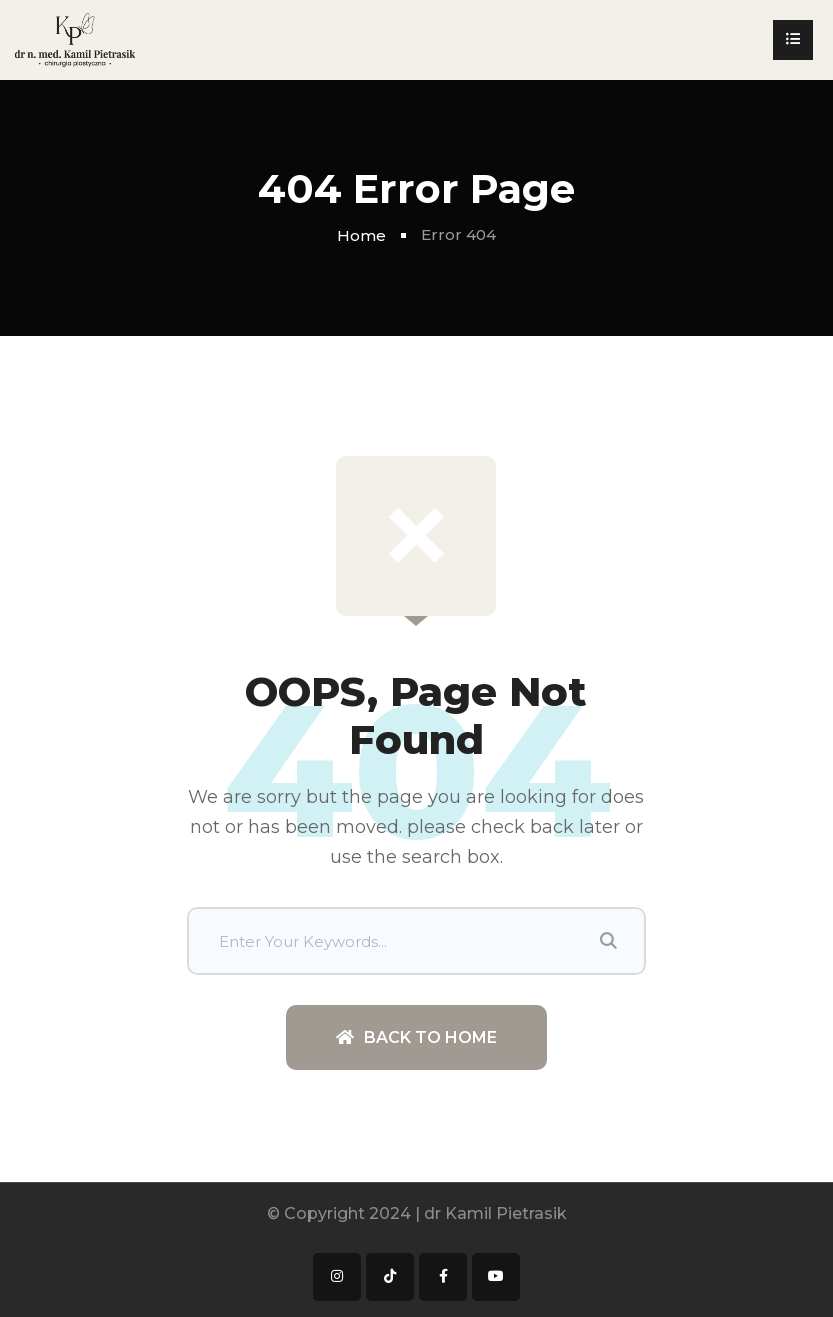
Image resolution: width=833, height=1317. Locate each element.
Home (361, 235)
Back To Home (416, 1037)
